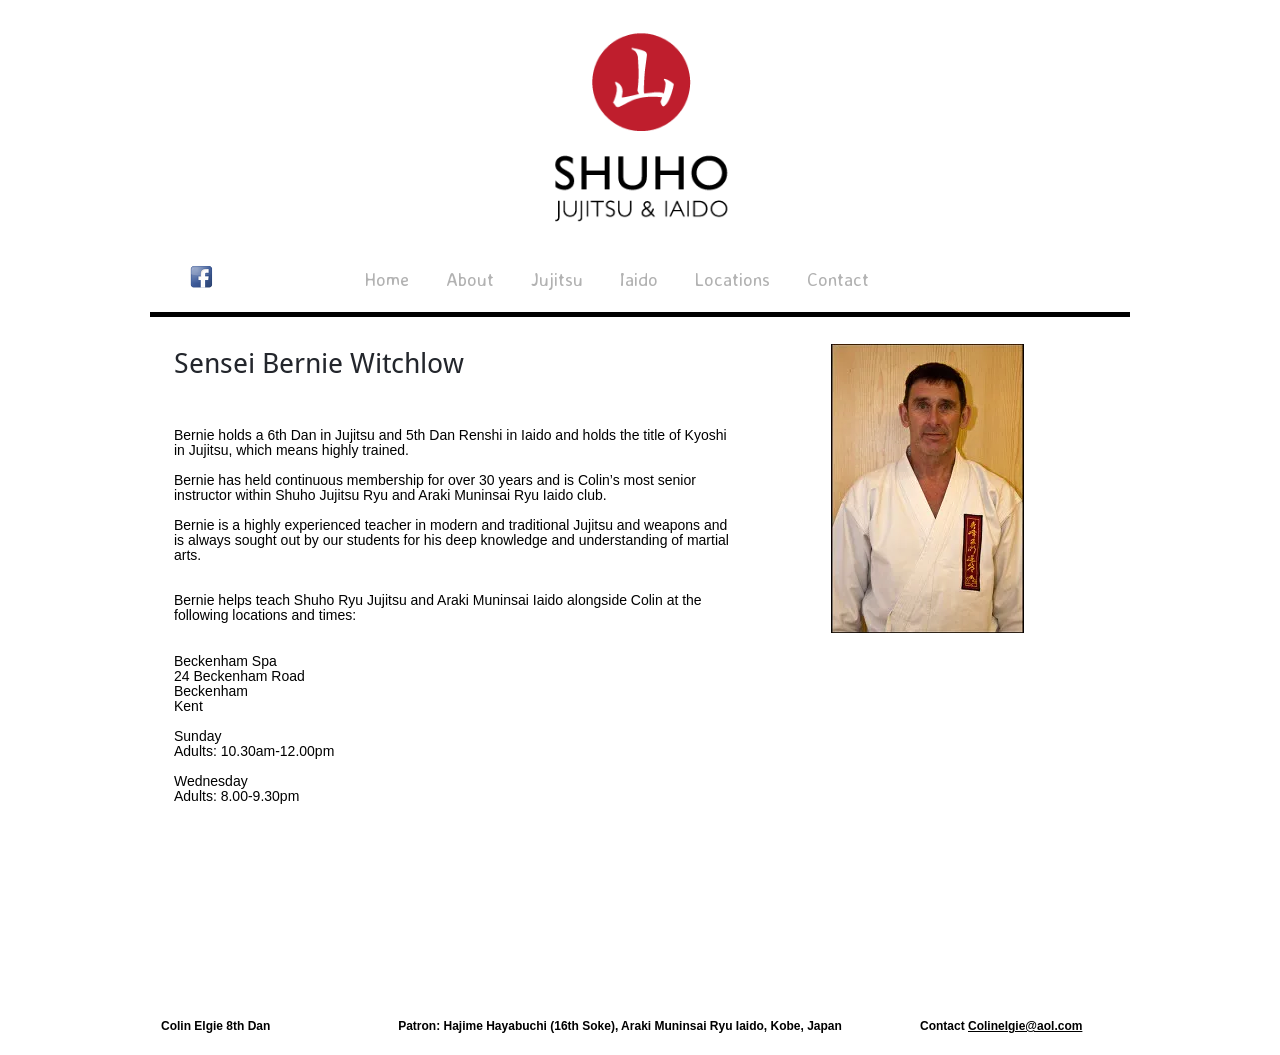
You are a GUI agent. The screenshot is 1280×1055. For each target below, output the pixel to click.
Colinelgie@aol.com (1025, 1026)
